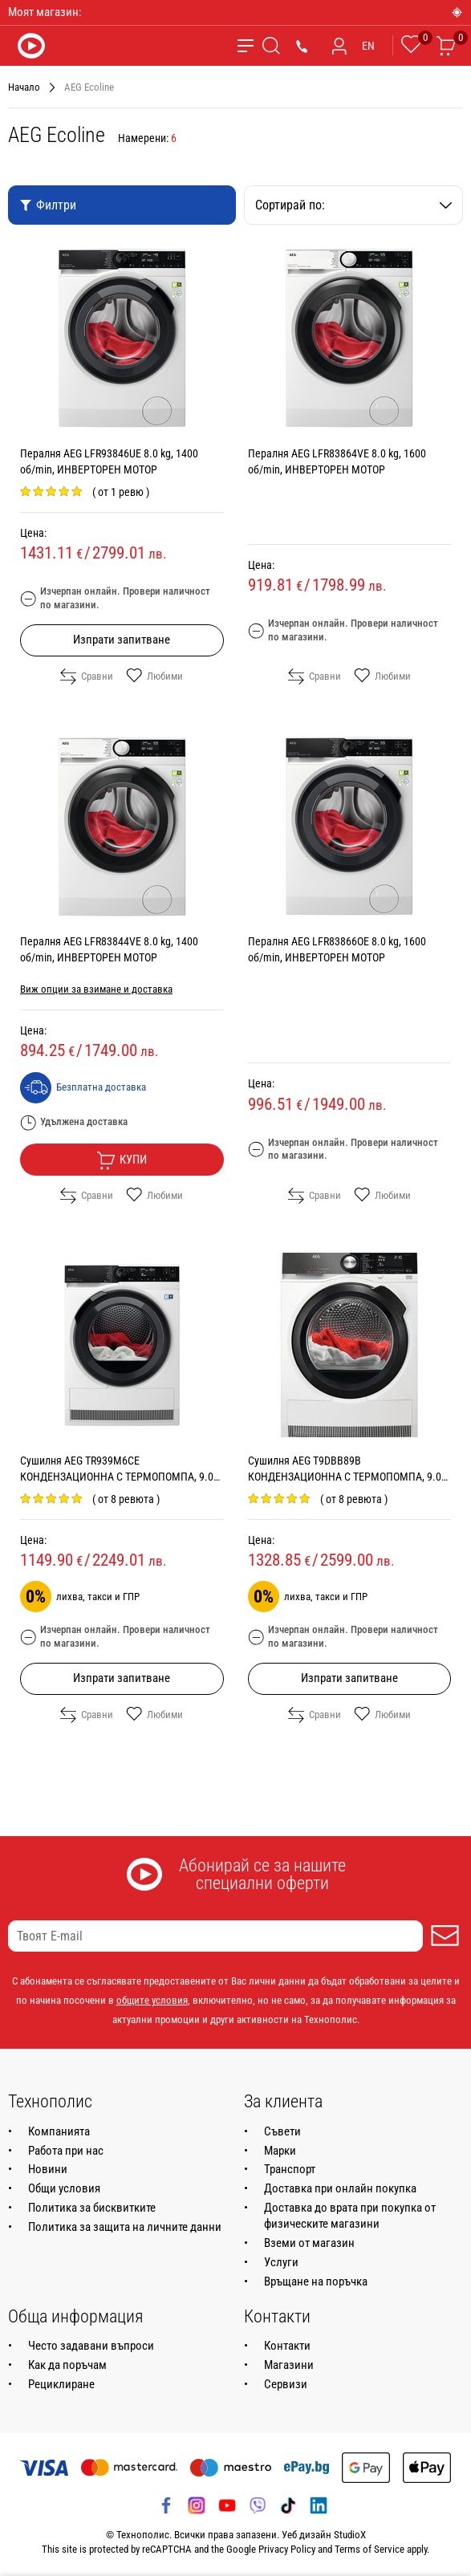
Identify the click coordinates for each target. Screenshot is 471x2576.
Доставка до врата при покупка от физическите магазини (350, 2215)
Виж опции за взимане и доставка (96, 989)
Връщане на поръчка (315, 2281)
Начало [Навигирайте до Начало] (24, 87)
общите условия (152, 2000)
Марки (280, 2150)
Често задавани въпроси (91, 2345)
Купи (121, 1160)
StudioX (350, 2535)
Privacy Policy (286, 2549)
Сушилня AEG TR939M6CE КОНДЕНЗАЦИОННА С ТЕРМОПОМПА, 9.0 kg (116, 1476)
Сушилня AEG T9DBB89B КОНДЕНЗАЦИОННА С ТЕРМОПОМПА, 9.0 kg (344, 1476)
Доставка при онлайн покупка (340, 2188)
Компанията (59, 2131)
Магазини (289, 2365)
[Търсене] (271, 45)
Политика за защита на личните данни (124, 2227)
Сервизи (285, 2384)
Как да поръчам (67, 2365)
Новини (47, 2169)
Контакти (287, 2345)
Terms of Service (369, 2549)
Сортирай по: (354, 205)
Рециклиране (61, 2384)
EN (368, 45)
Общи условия (64, 2188)
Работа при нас (66, 2150)
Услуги (281, 2262)
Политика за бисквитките (92, 2207)
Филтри (47, 205)
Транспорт (289, 2169)
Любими (154, 676)
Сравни (86, 676)
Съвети (282, 2131)
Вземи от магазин (309, 2243)
